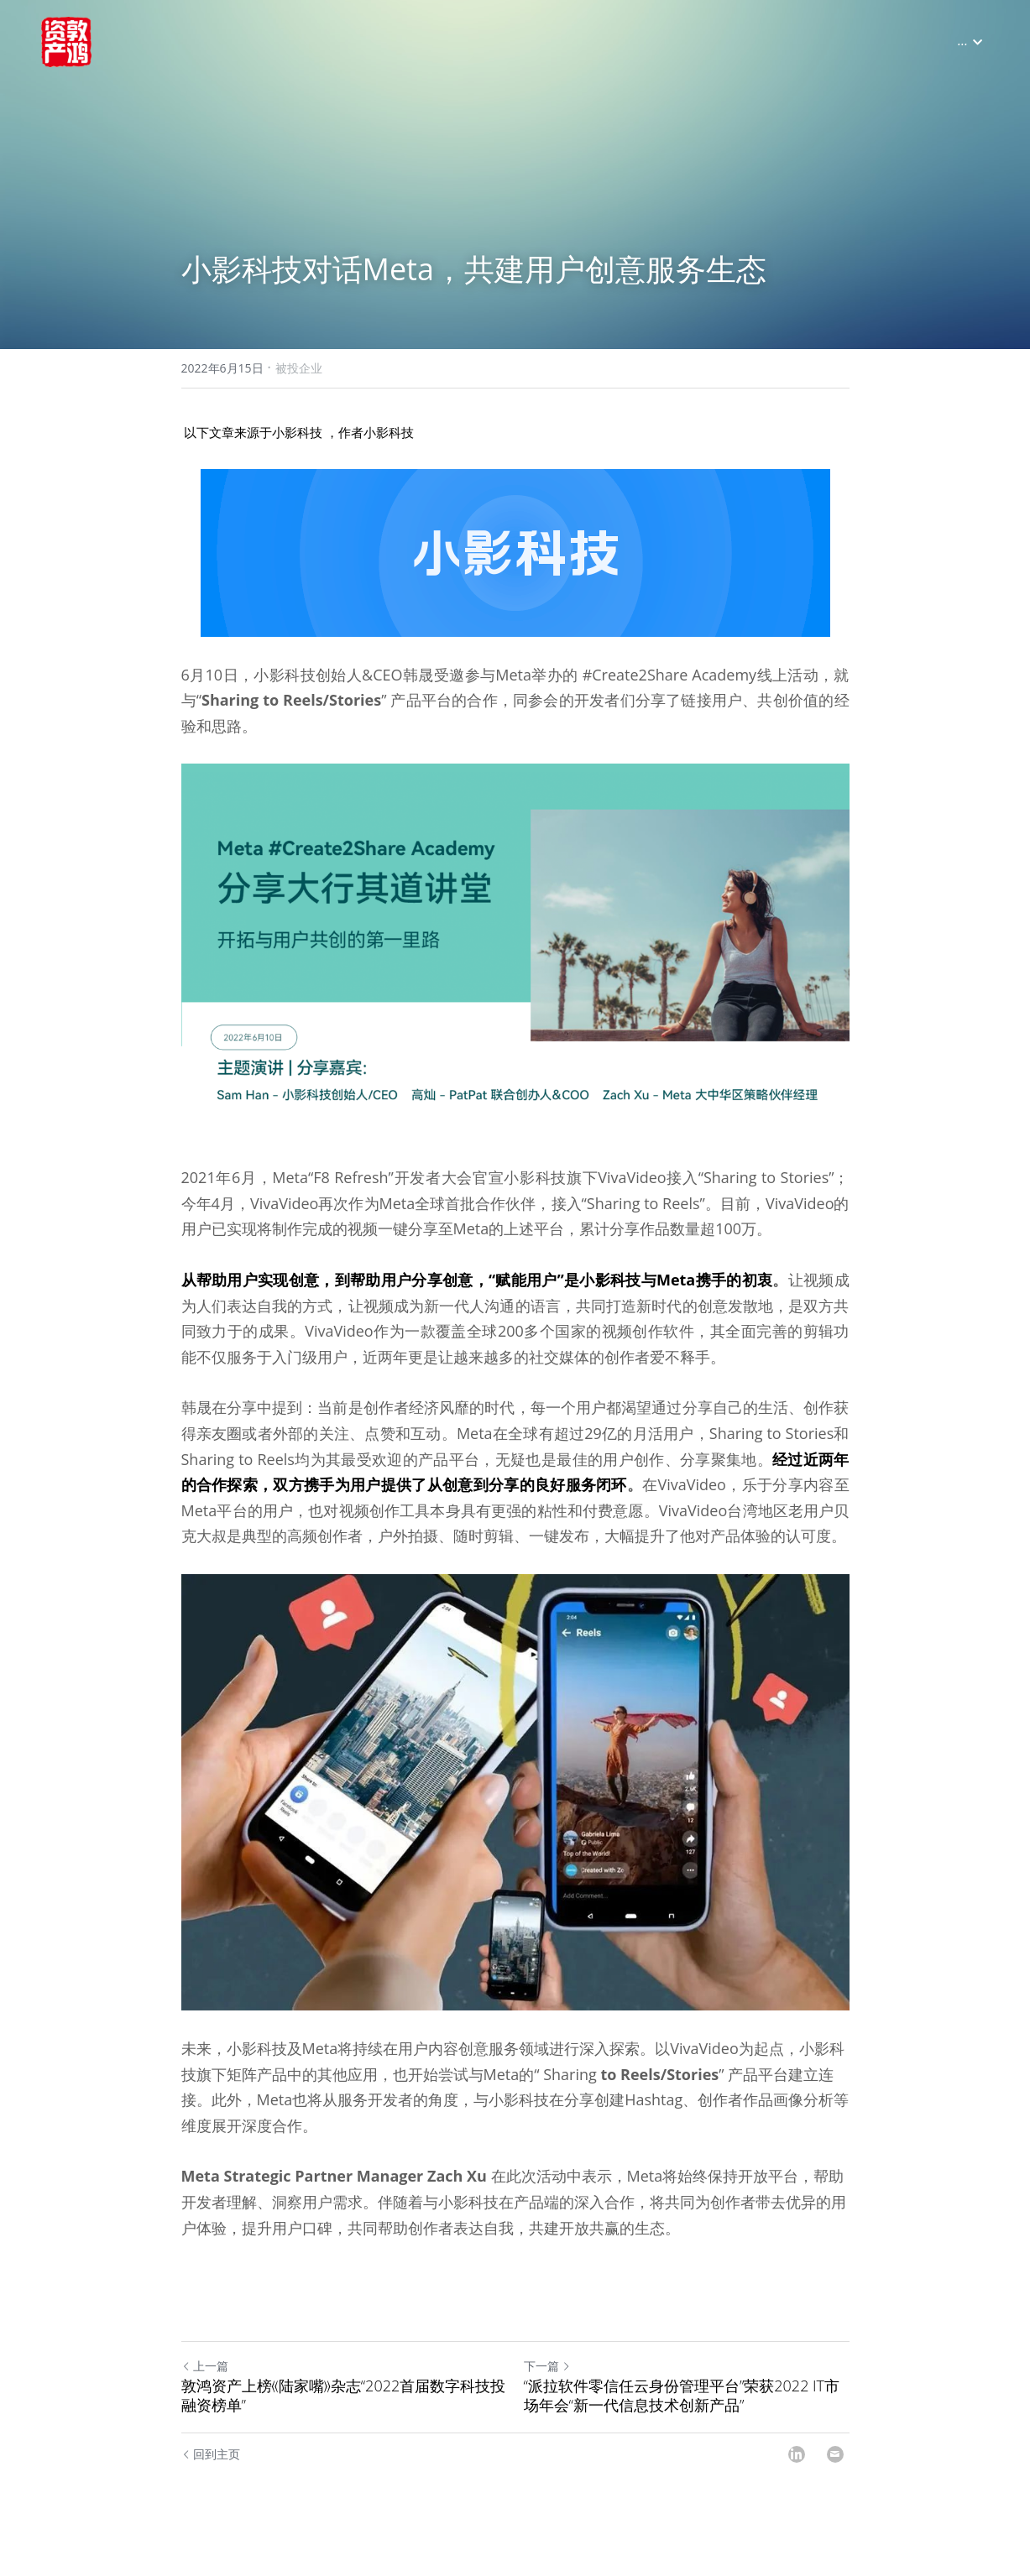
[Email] (835, 2474)
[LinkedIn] (796, 2474)
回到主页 (211, 2474)
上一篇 (204, 2386)
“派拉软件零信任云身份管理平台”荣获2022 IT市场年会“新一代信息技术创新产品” (682, 2415)
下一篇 (547, 2386)
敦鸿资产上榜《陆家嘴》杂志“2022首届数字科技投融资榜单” (343, 2415)
